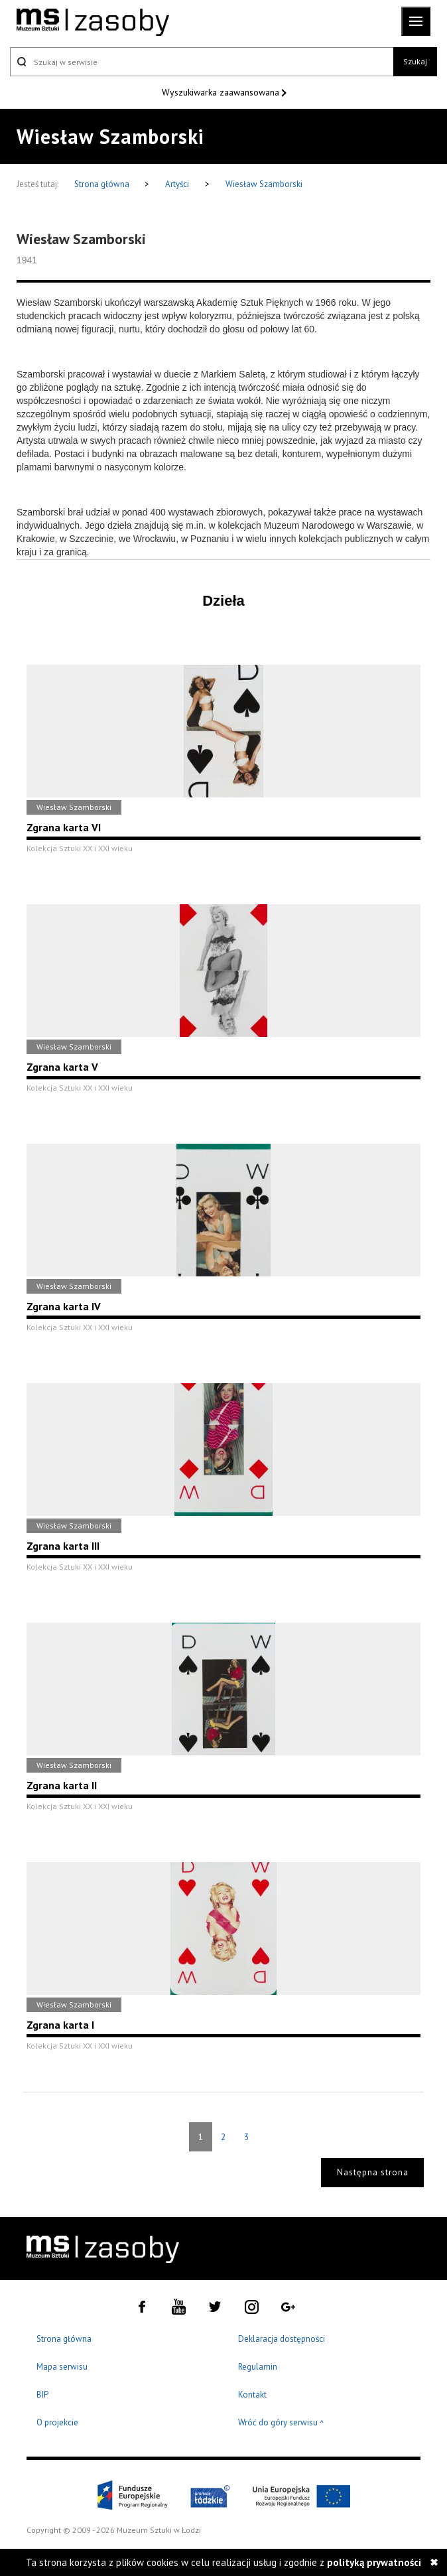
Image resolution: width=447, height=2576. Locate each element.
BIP (42, 2394)
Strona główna (102, 184)
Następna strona (373, 2172)
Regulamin (257, 2366)
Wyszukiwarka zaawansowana (222, 92)
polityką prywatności (374, 2562)
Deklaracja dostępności (281, 2338)
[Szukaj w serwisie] (201, 61)
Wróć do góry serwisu (281, 2423)
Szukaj (415, 61)
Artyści (177, 184)
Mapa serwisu (62, 2366)
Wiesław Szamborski (263, 184)
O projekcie (57, 2422)
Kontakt (252, 2394)
